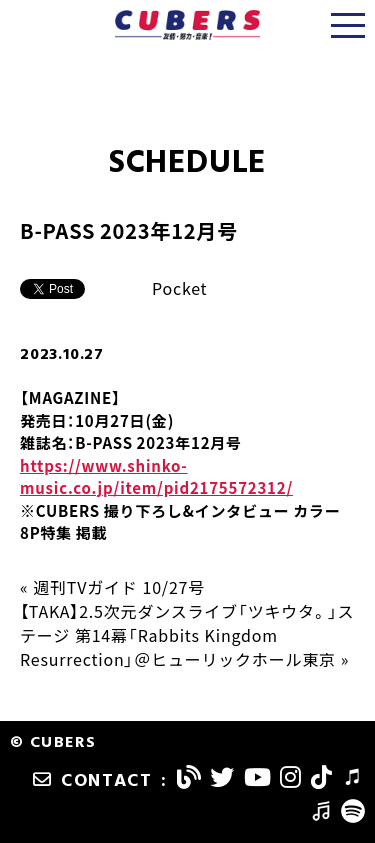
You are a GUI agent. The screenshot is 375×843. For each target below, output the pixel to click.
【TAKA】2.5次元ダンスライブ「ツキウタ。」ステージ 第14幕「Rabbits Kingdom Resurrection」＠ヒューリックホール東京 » (187, 635)
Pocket (179, 288)
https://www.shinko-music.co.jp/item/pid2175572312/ (156, 477)
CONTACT (93, 781)
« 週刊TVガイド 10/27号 (112, 587)
